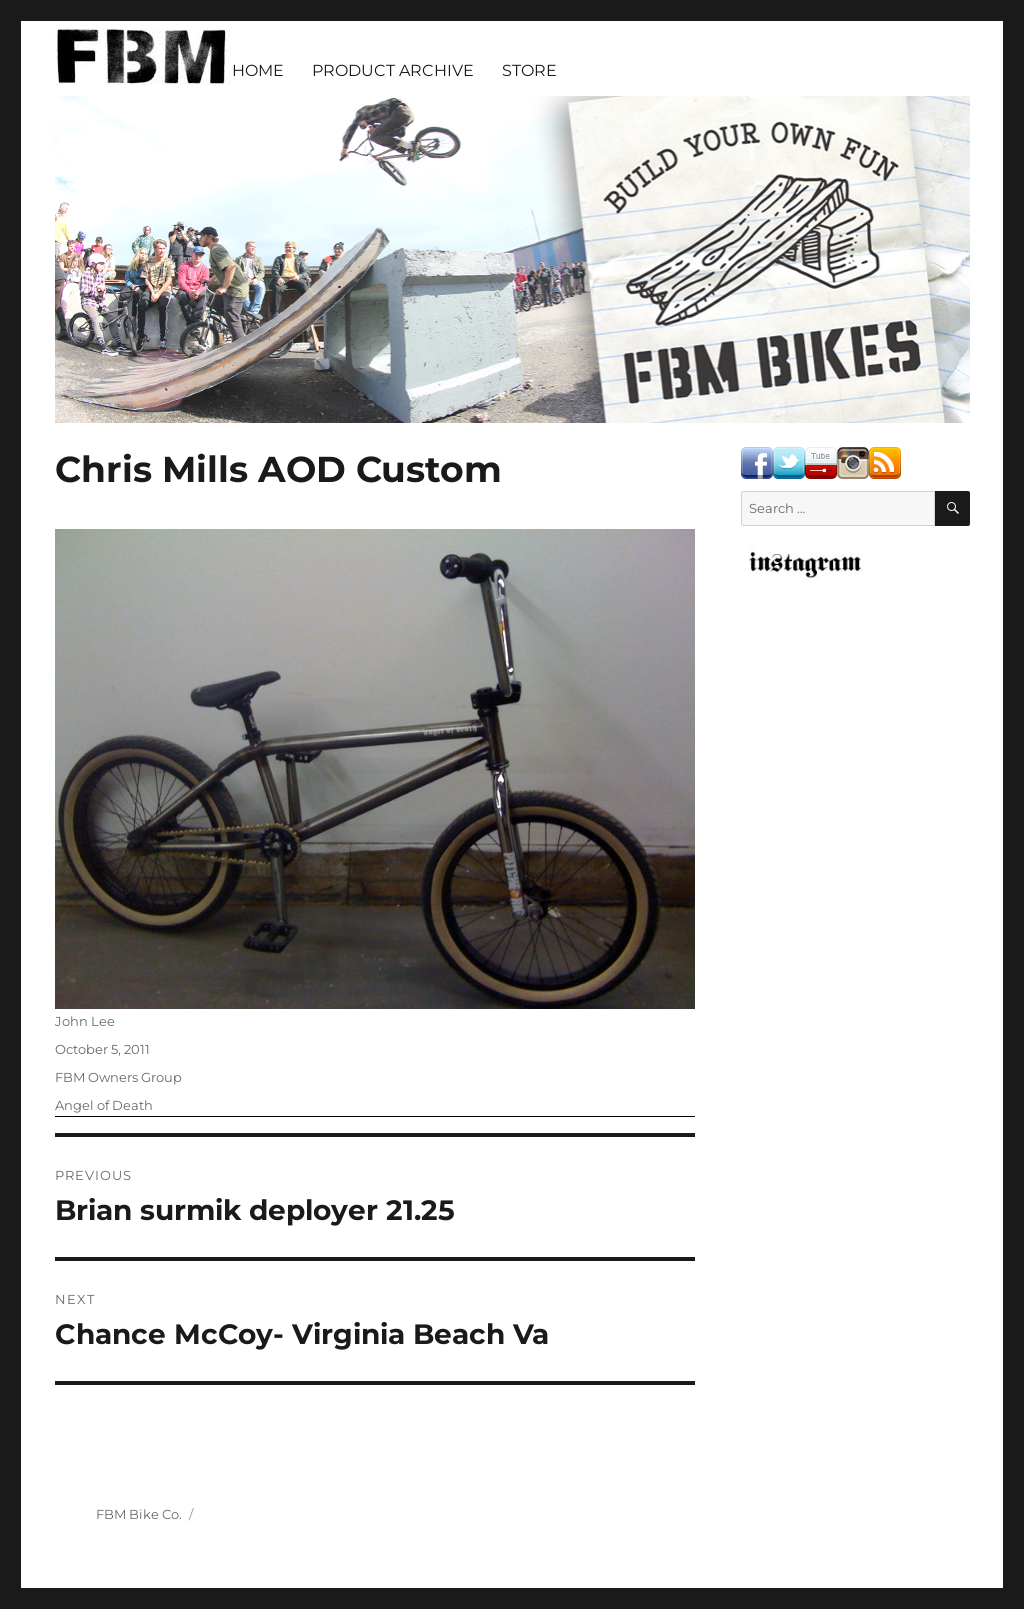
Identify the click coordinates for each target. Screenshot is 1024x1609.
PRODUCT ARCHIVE (393, 70)
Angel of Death (104, 1105)
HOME (258, 70)
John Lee (85, 1021)
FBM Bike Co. (139, 1514)
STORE (529, 70)
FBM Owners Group (118, 1077)
